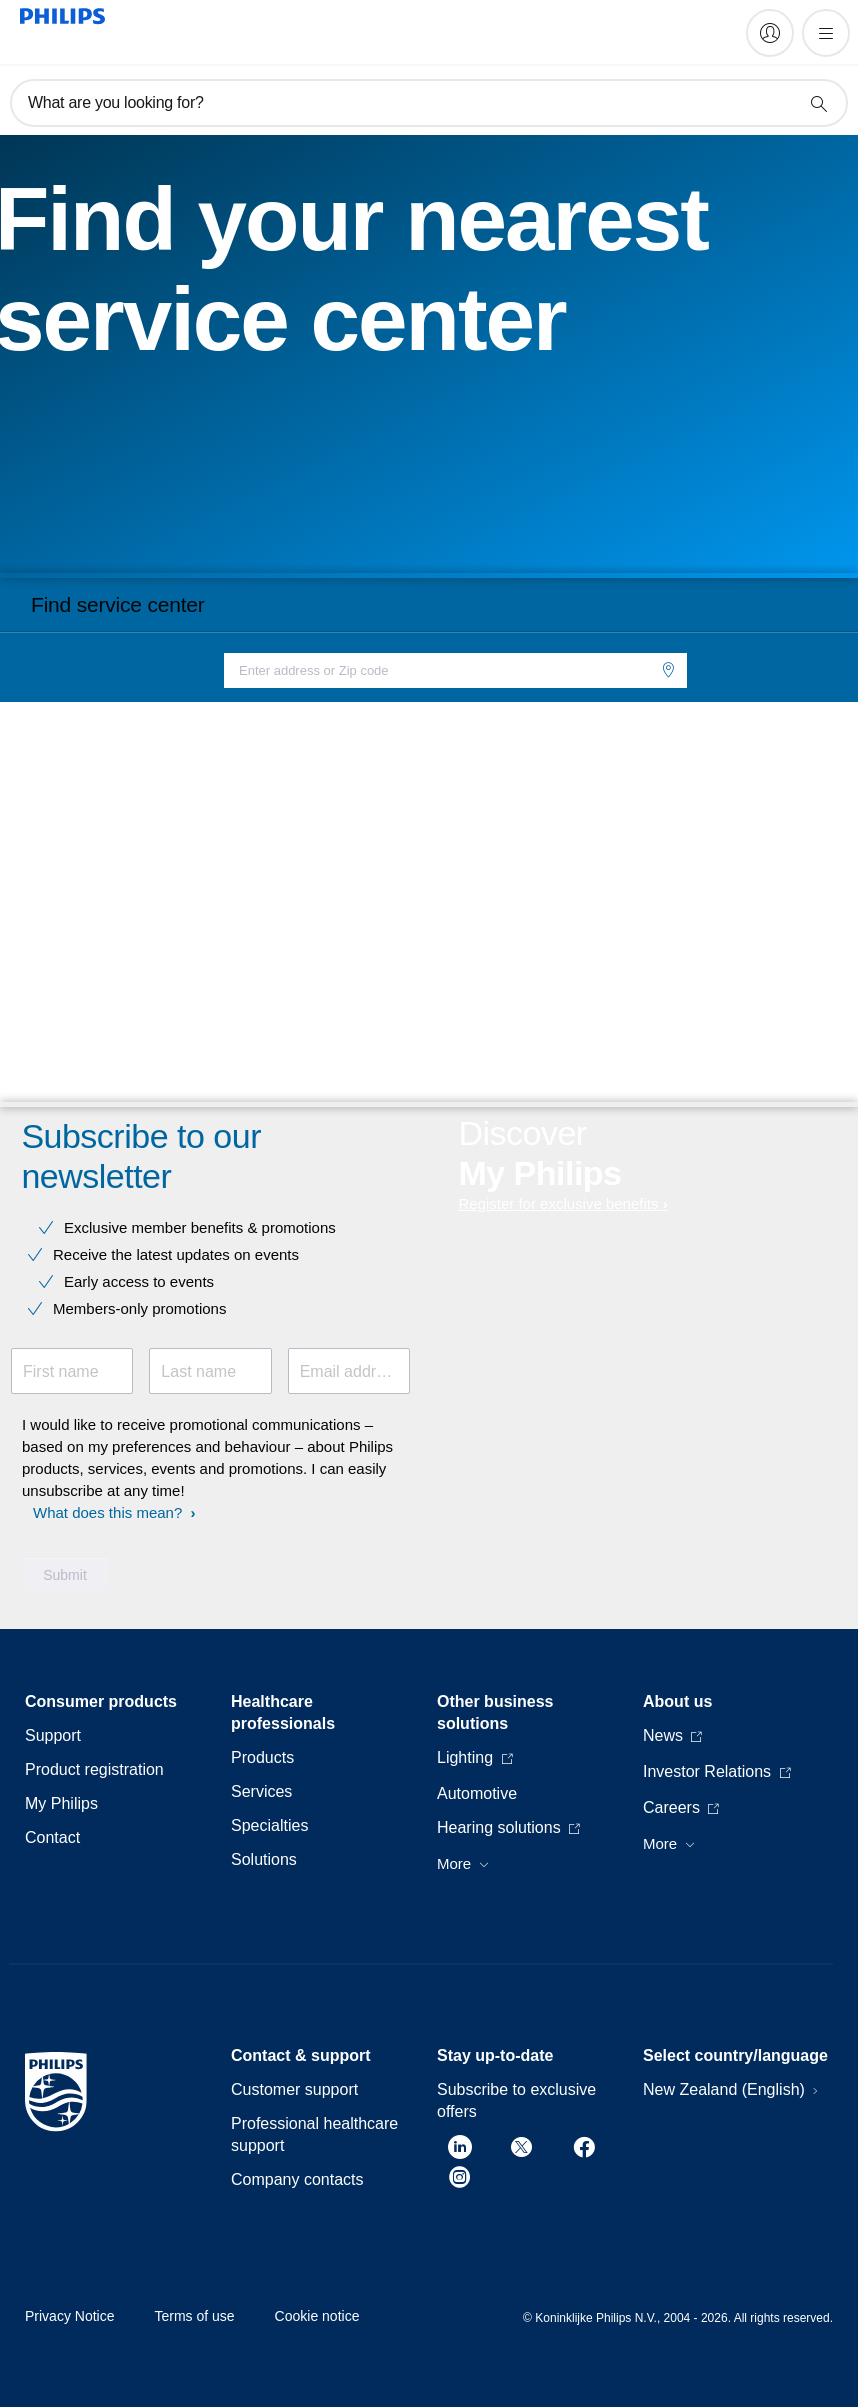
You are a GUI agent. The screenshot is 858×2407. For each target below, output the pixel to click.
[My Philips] (770, 33)
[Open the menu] (826, 33)
